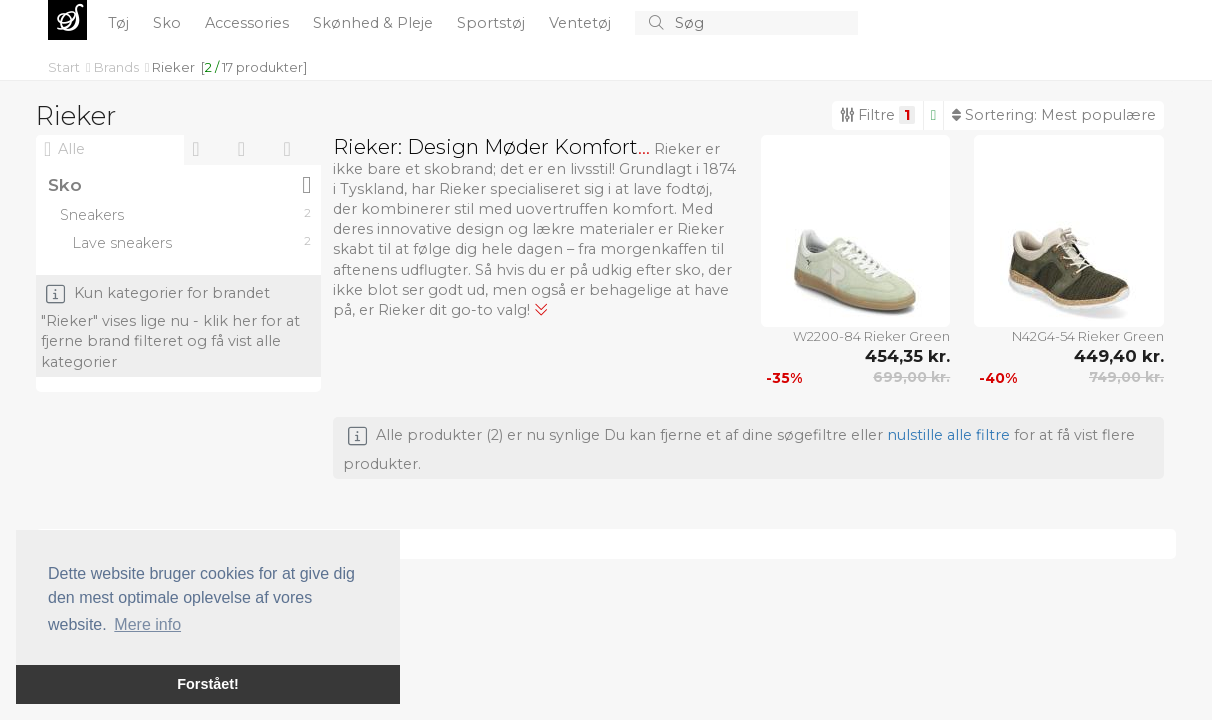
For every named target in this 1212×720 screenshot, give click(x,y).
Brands (118, 67)
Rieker (173, 67)
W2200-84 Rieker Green (871, 336)
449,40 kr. (1119, 356)
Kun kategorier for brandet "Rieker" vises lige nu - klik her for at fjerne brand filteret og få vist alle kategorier (170, 327)
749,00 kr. (1126, 377)
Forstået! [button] (208, 684)
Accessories (249, 23)
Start (65, 67)
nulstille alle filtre (948, 435)
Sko (169, 23)
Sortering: (1054, 115)
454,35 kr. (907, 356)
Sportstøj (493, 23)
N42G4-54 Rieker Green (1088, 336)
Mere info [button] (147, 624)
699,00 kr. (911, 377)
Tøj (120, 23)
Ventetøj (582, 23)
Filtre (877, 115)
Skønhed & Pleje (375, 23)
